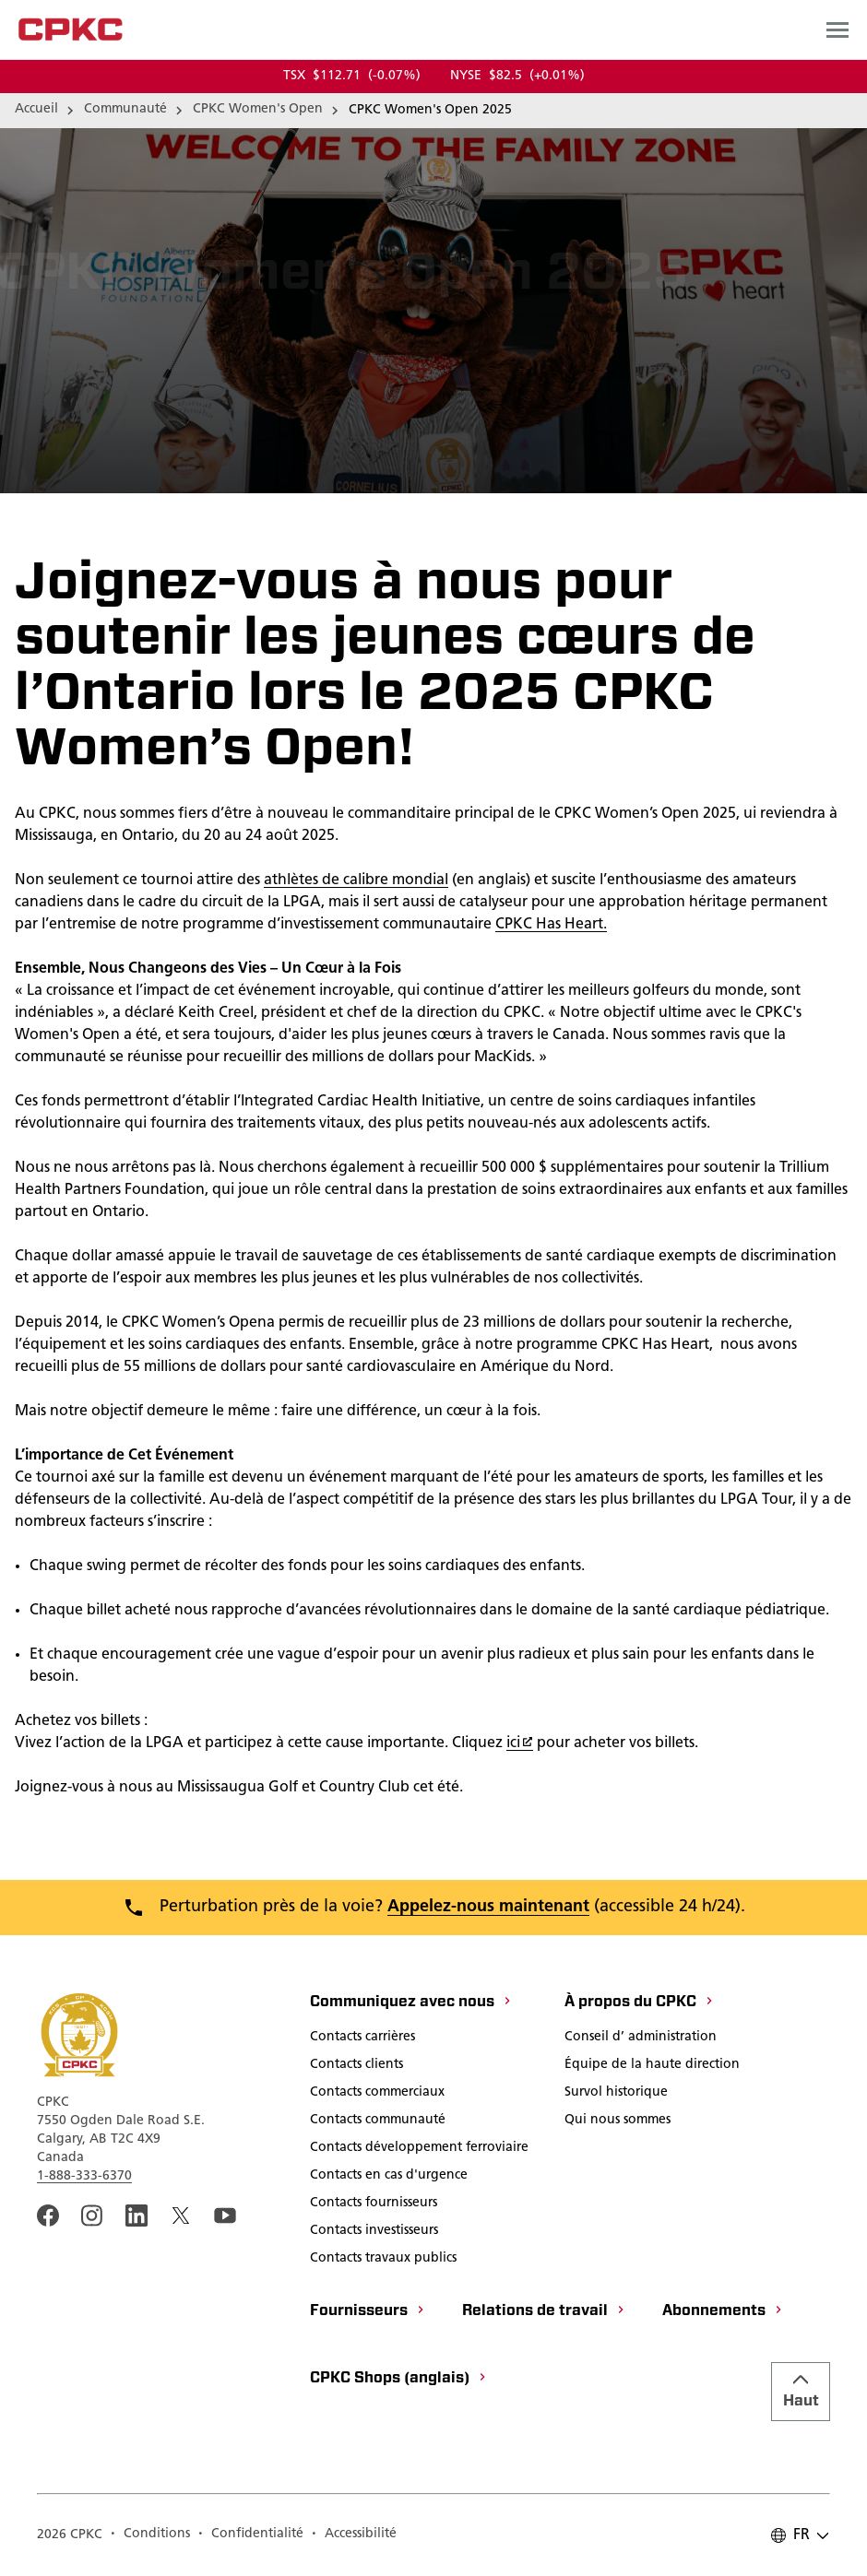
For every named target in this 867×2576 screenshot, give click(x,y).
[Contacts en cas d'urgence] (389, 2177)
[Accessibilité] (354, 2535)
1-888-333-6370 (84, 2176)
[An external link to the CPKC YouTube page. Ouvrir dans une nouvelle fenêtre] (225, 2215)
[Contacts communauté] (377, 2121)
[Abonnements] (723, 2312)
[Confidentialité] (250, 2535)
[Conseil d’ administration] (640, 2038)
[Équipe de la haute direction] (652, 2066)
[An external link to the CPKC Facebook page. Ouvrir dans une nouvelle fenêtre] (48, 2215)
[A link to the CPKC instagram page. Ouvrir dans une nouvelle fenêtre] (92, 2215)
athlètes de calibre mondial (356, 880)
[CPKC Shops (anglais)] (399, 2379)
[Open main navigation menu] (837, 29)
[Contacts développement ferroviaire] (419, 2149)
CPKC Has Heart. (551, 924)
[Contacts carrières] (362, 2038)
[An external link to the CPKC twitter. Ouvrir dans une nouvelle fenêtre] (181, 2215)
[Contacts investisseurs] (374, 2232)
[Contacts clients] (356, 2066)
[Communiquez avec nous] (411, 2003)
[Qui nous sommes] (617, 2121)
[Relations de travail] (544, 2312)
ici (519, 1743)
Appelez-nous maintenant (488, 1907)
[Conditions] (150, 2535)
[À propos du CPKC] (639, 2003)
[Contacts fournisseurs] (373, 2204)
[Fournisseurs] (368, 2312)
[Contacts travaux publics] (383, 2260)
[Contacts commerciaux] (377, 2094)
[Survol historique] (616, 2094)
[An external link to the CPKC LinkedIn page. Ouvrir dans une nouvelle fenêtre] (136, 2215)
